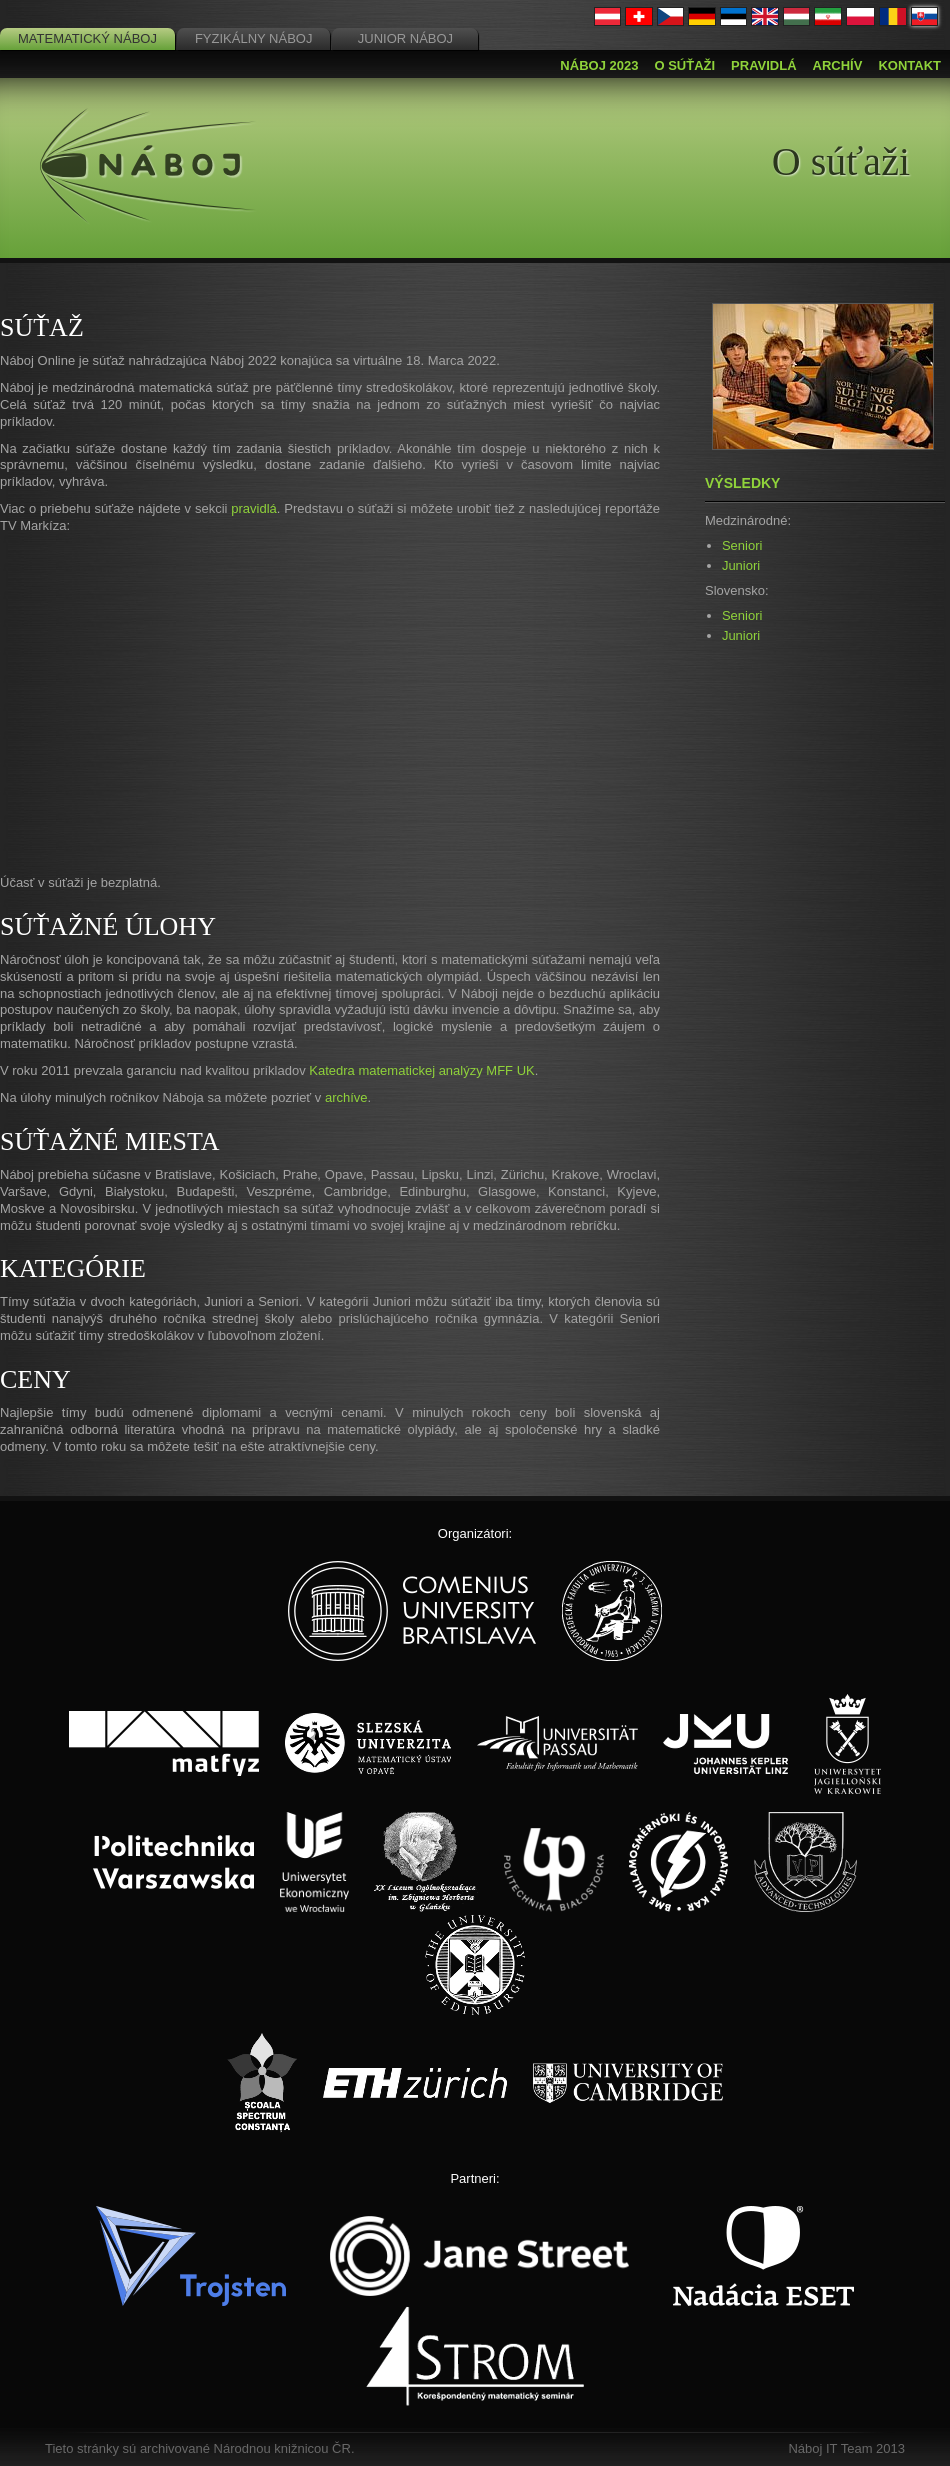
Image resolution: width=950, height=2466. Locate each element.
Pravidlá (763, 65)
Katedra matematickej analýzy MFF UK (421, 1070)
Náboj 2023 (599, 65)
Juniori (741, 565)
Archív (838, 65)
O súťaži (684, 65)
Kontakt (909, 65)
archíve (346, 1097)
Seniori (742, 545)
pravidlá (254, 508)
